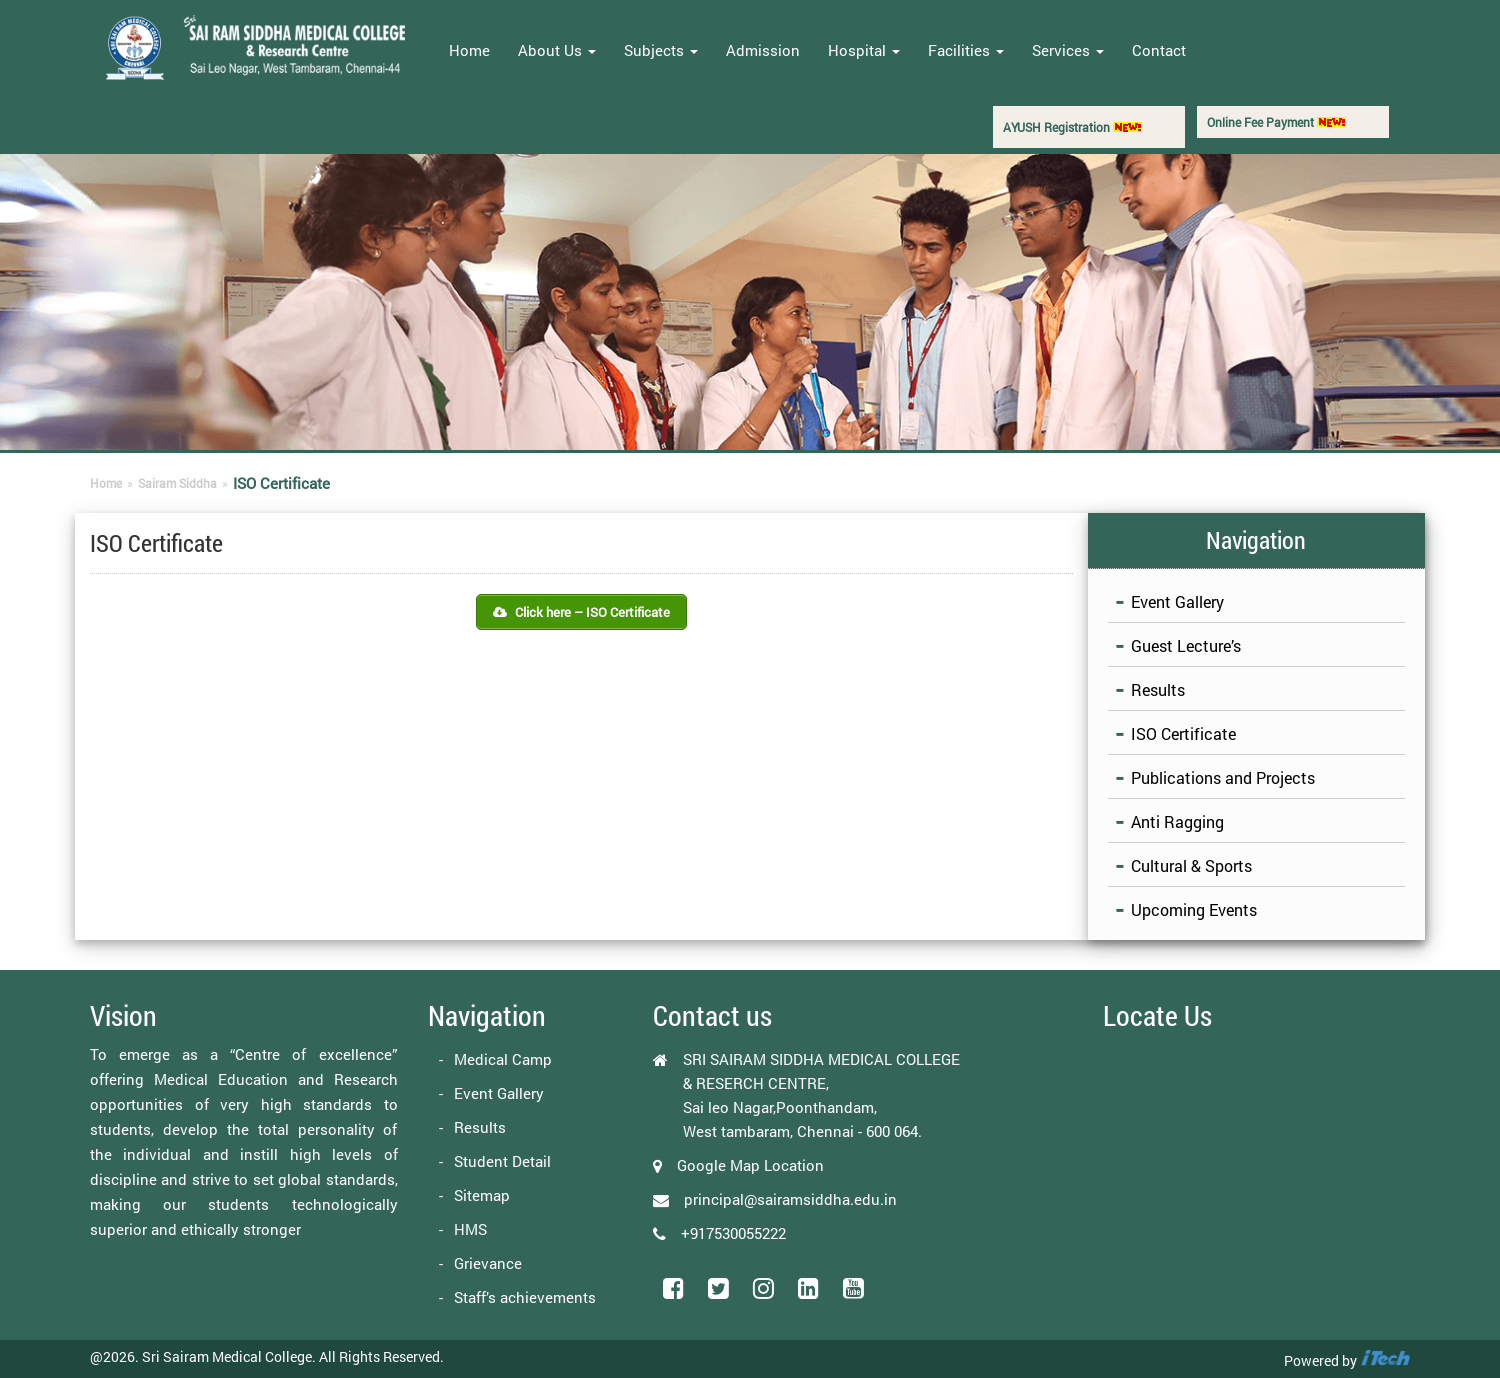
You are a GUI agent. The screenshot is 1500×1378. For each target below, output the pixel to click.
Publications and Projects (1223, 777)
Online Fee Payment (1276, 122)
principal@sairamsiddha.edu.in (790, 1199)
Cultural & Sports (1191, 865)
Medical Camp (503, 1059)
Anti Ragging (1177, 821)
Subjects (661, 50)
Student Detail (502, 1161)
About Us (557, 50)
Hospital (864, 50)
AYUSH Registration (1072, 127)
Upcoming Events (1194, 909)
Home (469, 50)
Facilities (966, 50)
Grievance (488, 1263)
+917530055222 (733, 1233)
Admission (763, 50)
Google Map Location (750, 1165)
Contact (1159, 50)
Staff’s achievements (525, 1297)
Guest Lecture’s (1186, 645)
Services (1068, 50)
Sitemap (482, 1195)
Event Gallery (1177, 601)
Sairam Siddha (177, 483)
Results (1158, 689)
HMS (470, 1229)
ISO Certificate (1183, 733)
